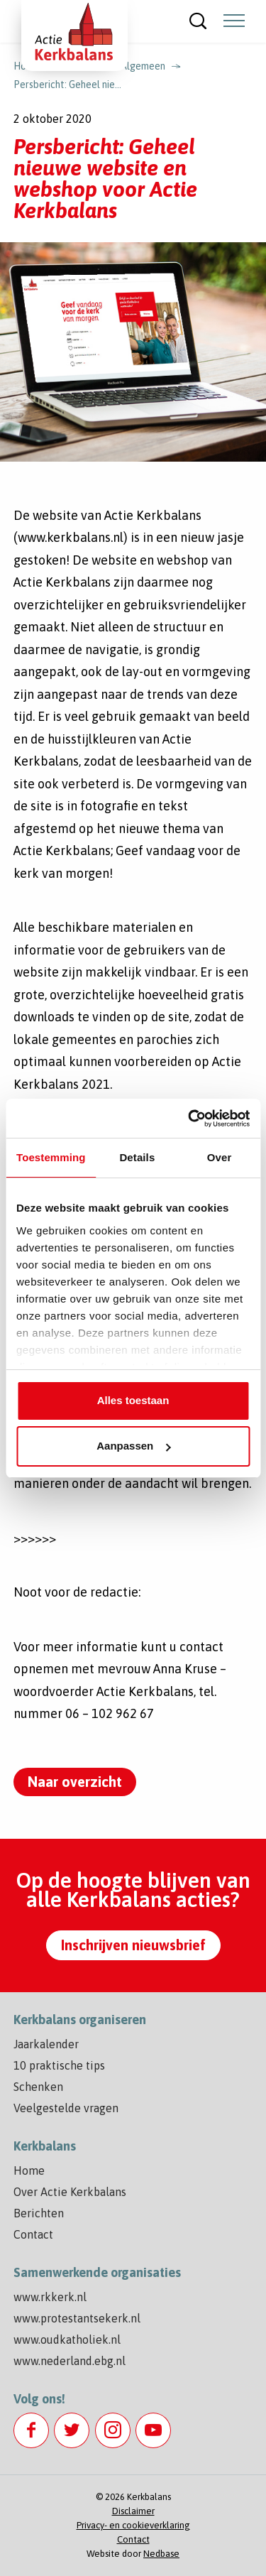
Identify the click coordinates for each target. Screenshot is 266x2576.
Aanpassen (133, 1446)
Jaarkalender (46, 2044)
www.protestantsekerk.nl (76, 2318)
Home (29, 2170)
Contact (33, 2234)
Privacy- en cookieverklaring (133, 2525)
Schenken (38, 2086)
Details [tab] (137, 1157)
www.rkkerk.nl (50, 2296)
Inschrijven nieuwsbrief (133, 1945)
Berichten (38, 2213)
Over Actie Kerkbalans (69, 2191)
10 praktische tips (59, 2065)
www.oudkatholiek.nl (67, 2339)
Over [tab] (219, 1157)
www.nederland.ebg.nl (69, 2360)
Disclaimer (133, 2511)
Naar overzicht (75, 1781)
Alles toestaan (133, 1400)
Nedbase (161, 2553)
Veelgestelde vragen (65, 2108)
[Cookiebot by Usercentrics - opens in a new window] (189, 1118)
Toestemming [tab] (51, 1157)
